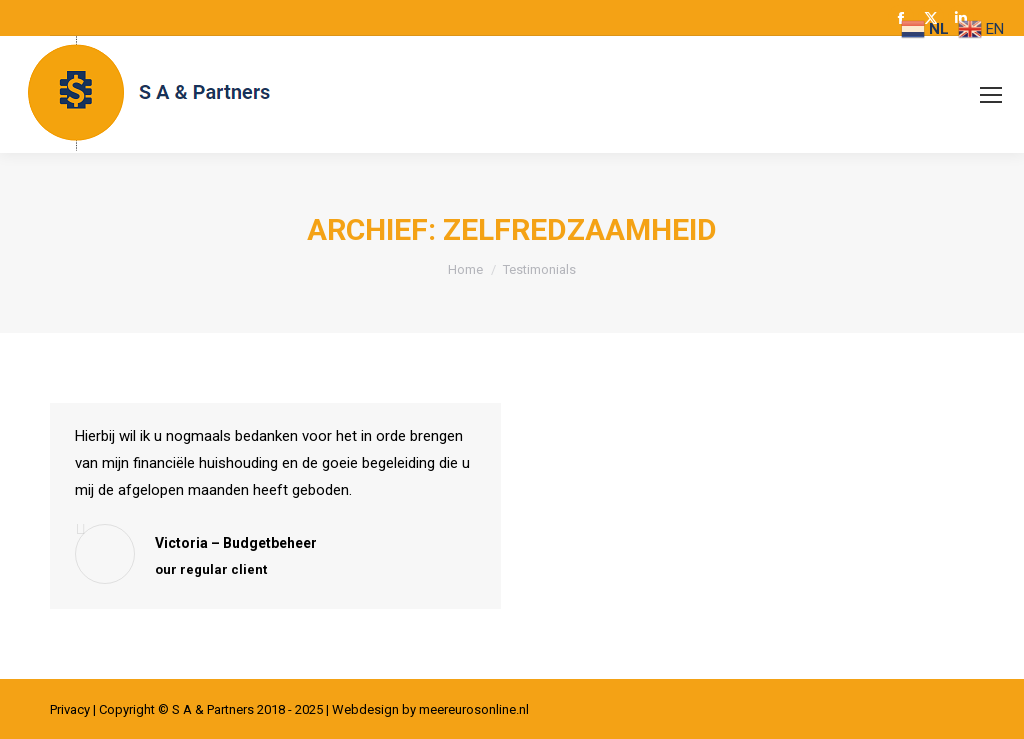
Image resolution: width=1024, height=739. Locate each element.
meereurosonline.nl (474, 709)
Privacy (70, 709)
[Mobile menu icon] (991, 95)
